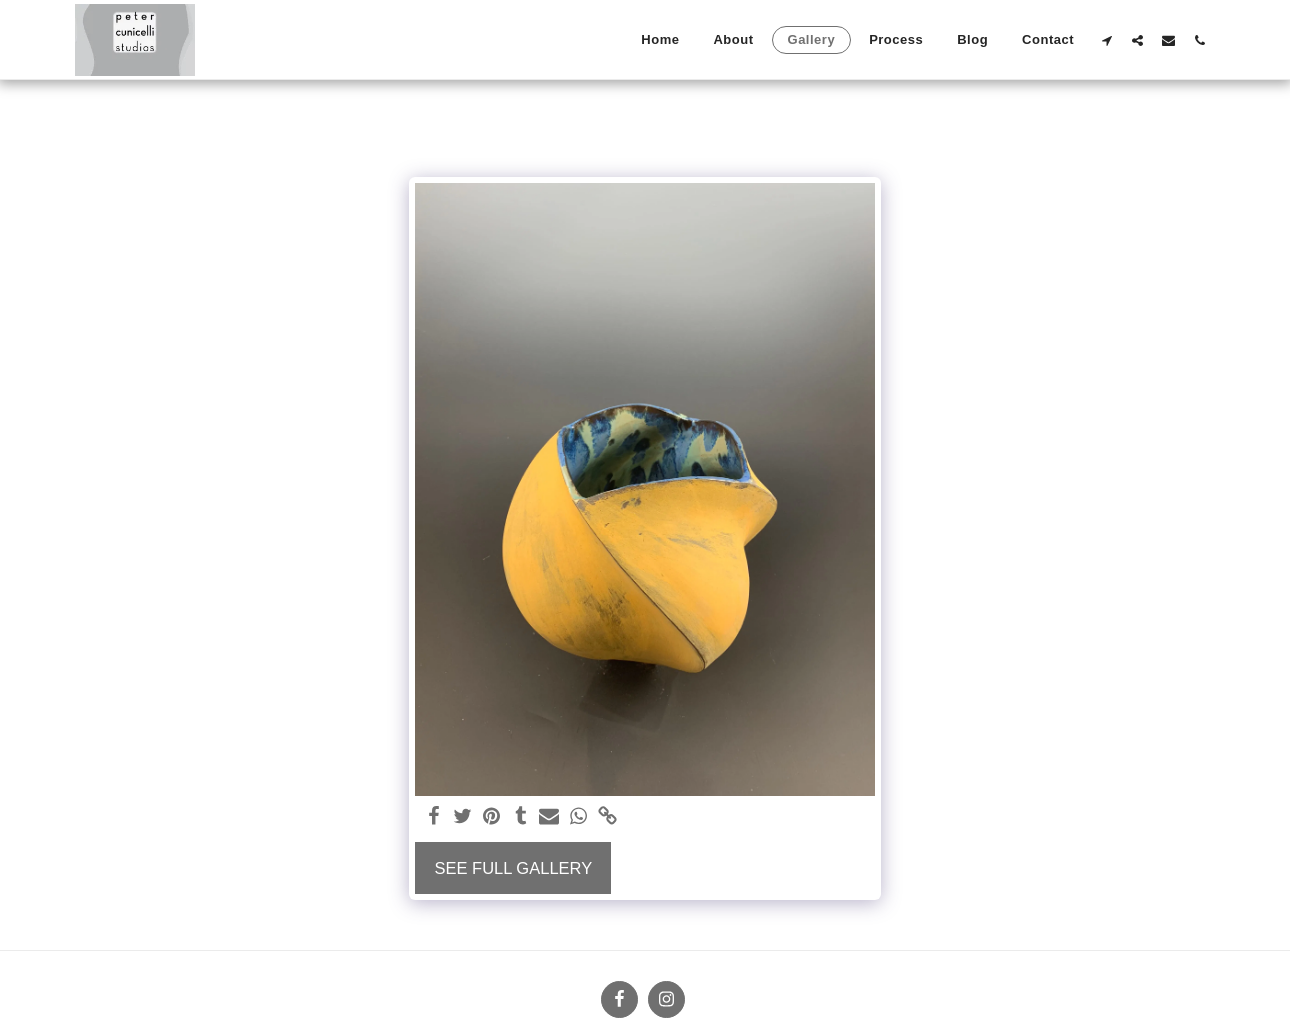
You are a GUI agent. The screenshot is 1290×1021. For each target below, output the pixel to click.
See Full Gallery (513, 868)
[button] (1106, 40)
